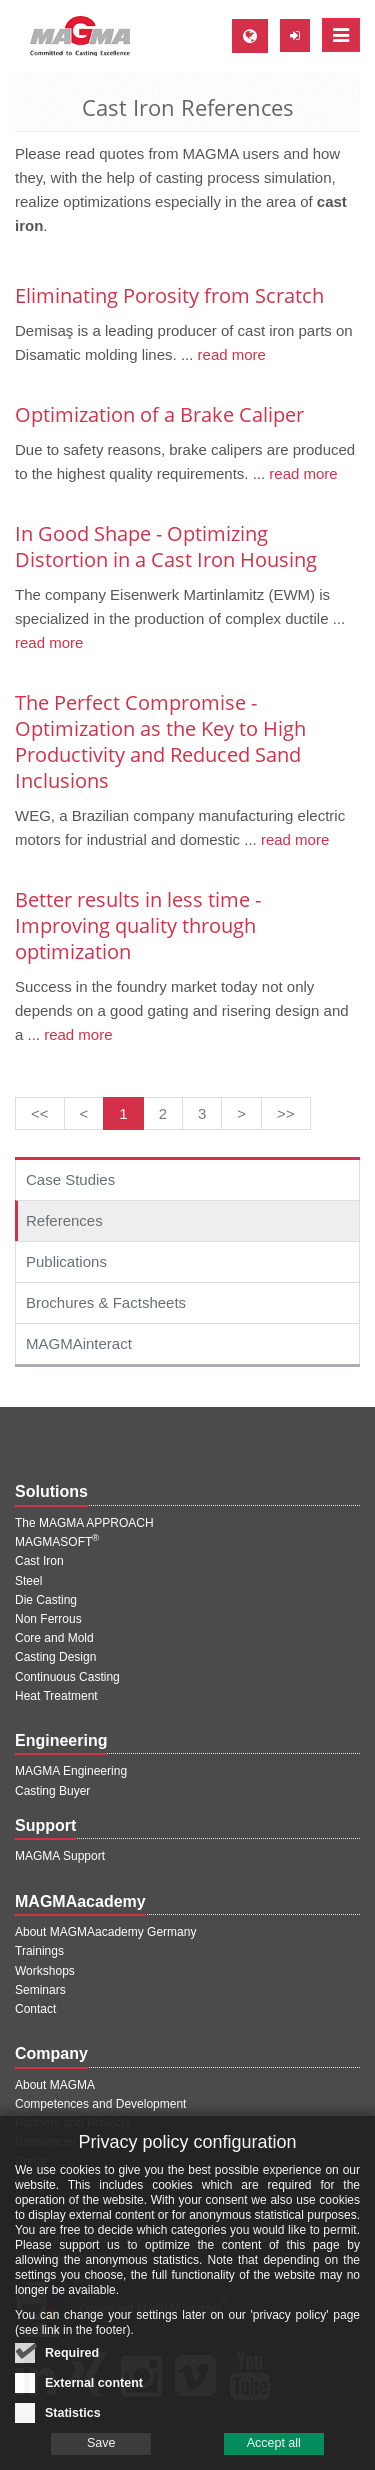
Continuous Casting (67, 1677)
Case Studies (70, 1179)
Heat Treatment (56, 1696)
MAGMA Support (60, 1856)
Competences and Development (100, 2104)
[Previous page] (84, 1113)
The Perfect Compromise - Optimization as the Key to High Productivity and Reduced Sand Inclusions (160, 741)
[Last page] (286, 1113)
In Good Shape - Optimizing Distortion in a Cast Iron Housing (166, 546)
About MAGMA (55, 2085)
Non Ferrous (48, 1619)
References (64, 1220)
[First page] (40, 1113)
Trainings (39, 1951)
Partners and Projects (72, 2123)
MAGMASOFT (57, 1542)
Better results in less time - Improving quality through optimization (138, 925)
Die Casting (46, 1600)
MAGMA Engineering (71, 1771)
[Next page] (241, 1113)
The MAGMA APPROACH (84, 1523)
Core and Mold (54, 1638)
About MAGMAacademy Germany (105, 1932)
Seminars (40, 1990)
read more (229, 354)
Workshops (45, 1971)
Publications (66, 1261)
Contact (35, 2009)
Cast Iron (39, 1561)
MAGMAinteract (79, 1343)
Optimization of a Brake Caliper (159, 414)
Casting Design (55, 1657)
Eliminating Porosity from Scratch (169, 295)
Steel (28, 1581)
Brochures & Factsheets (106, 1302)
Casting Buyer (52, 1791)
